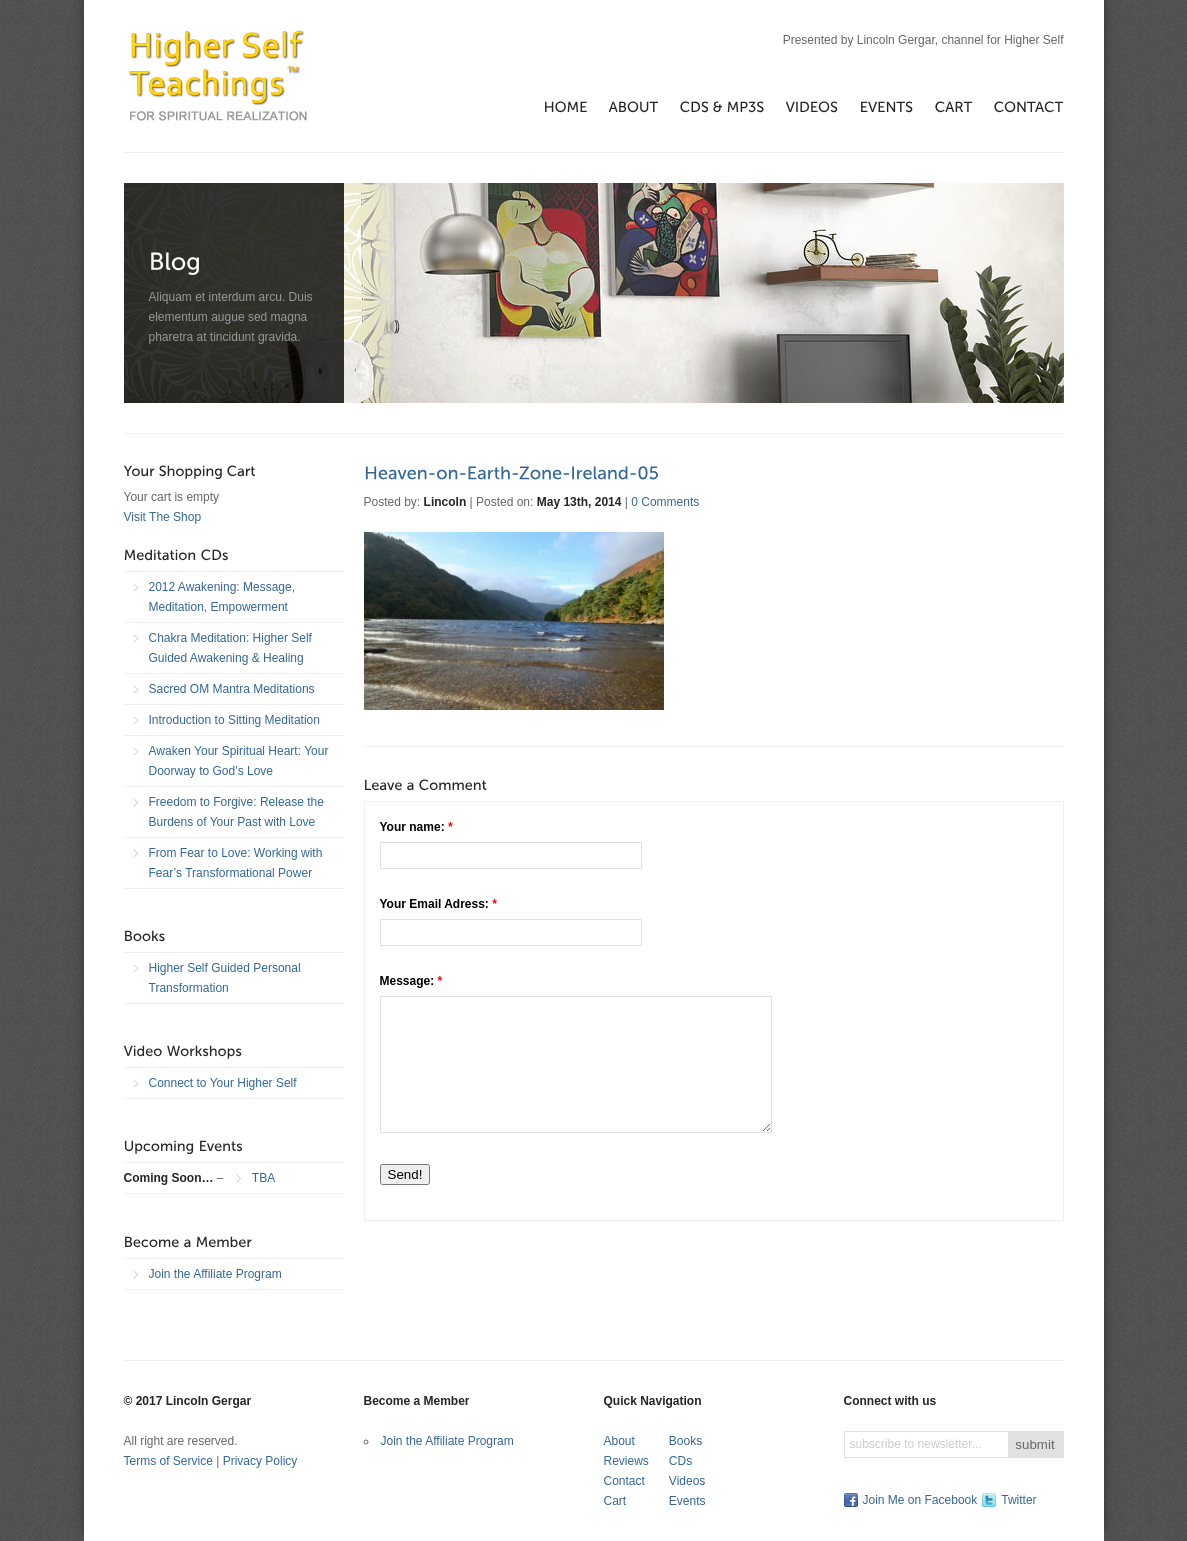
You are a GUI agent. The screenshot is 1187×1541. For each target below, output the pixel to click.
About (619, 1441)
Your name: (416, 827)
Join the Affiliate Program (215, 1274)
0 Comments (665, 502)
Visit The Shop (163, 517)
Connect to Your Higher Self (223, 1083)
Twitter (1018, 1500)
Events (687, 1501)
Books (685, 1441)
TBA (263, 1178)
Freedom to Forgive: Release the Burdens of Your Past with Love (236, 812)
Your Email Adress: (438, 904)
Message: (411, 981)
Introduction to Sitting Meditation (234, 720)
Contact (624, 1481)
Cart (615, 1501)
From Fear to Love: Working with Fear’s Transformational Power (236, 863)
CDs (680, 1461)
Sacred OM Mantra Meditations (232, 689)
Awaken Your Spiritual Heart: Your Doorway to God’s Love (239, 761)
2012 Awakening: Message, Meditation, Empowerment (222, 597)
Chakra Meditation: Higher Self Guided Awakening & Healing (230, 648)
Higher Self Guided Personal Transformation (225, 978)
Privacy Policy (260, 1461)
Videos (687, 1481)
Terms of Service (168, 1461)
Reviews (626, 1461)
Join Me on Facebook (920, 1500)
